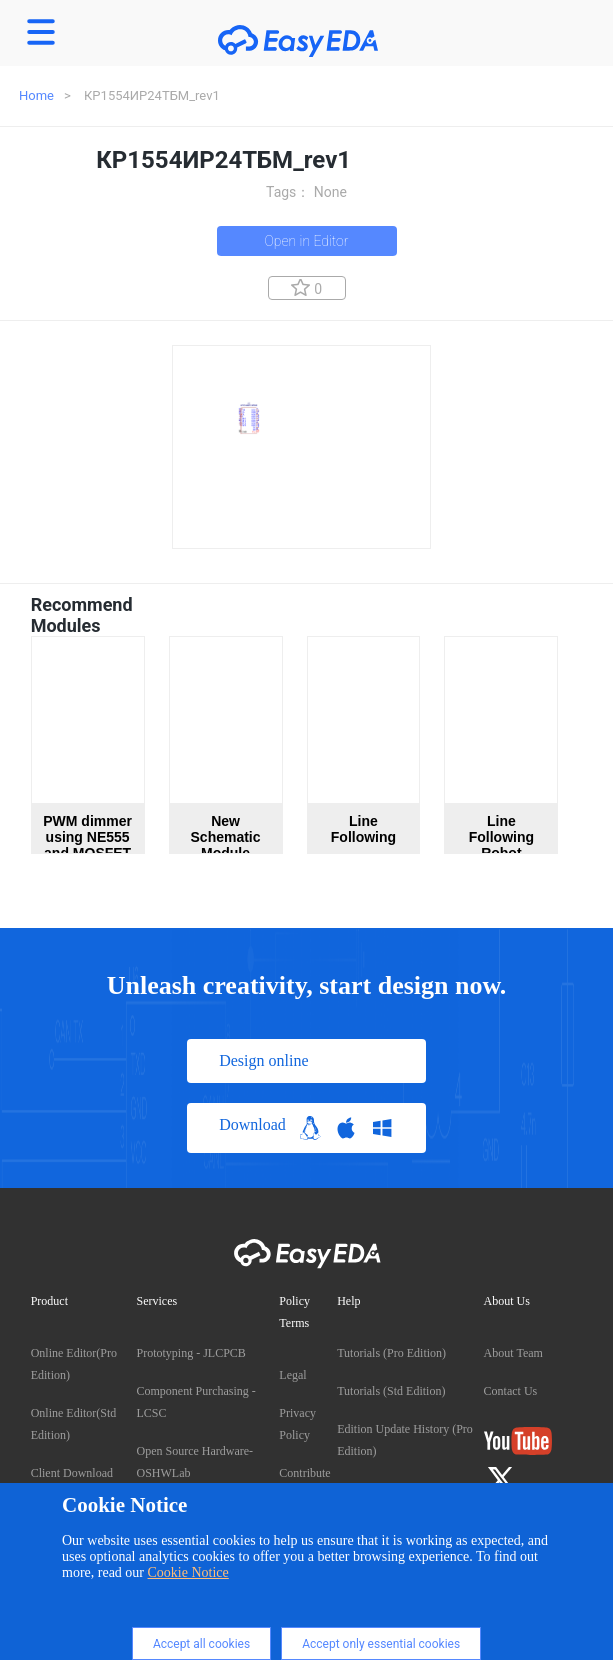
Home (36, 95)
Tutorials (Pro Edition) (391, 1353)
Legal (292, 1375)
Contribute (304, 1473)
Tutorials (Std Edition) (391, 1391)
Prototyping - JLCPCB (191, 1353)
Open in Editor (306, 241)
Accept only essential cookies (381, 1644)
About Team (513, 1353)
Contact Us (511, 1391)
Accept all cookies (201, 1644)
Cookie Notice (188, 1572)
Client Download (72, 1473)
